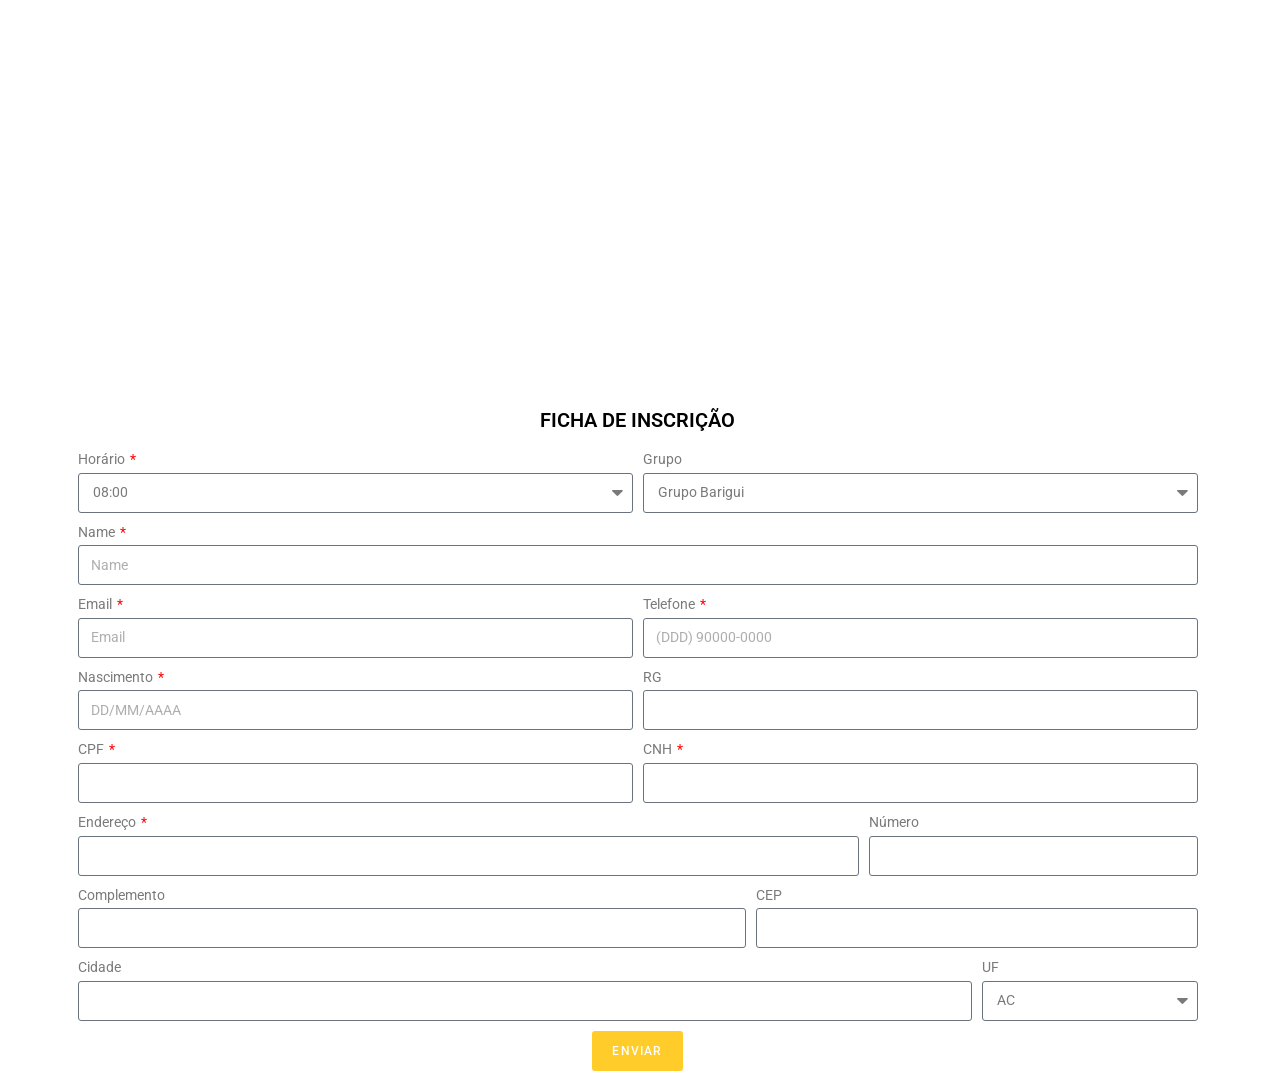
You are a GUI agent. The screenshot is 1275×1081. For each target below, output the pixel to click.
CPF (92, 749)
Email (96, 604)
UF (990, 967)
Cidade (99, 967)
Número (894, 822)
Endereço (108, 822)
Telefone (670, 604)
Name (98, 532)
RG (652, 677)
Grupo (662, 459)
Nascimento (117, 677)
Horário (103, 459)
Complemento (121, 895)
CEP (769, 895)
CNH (659, 749)
